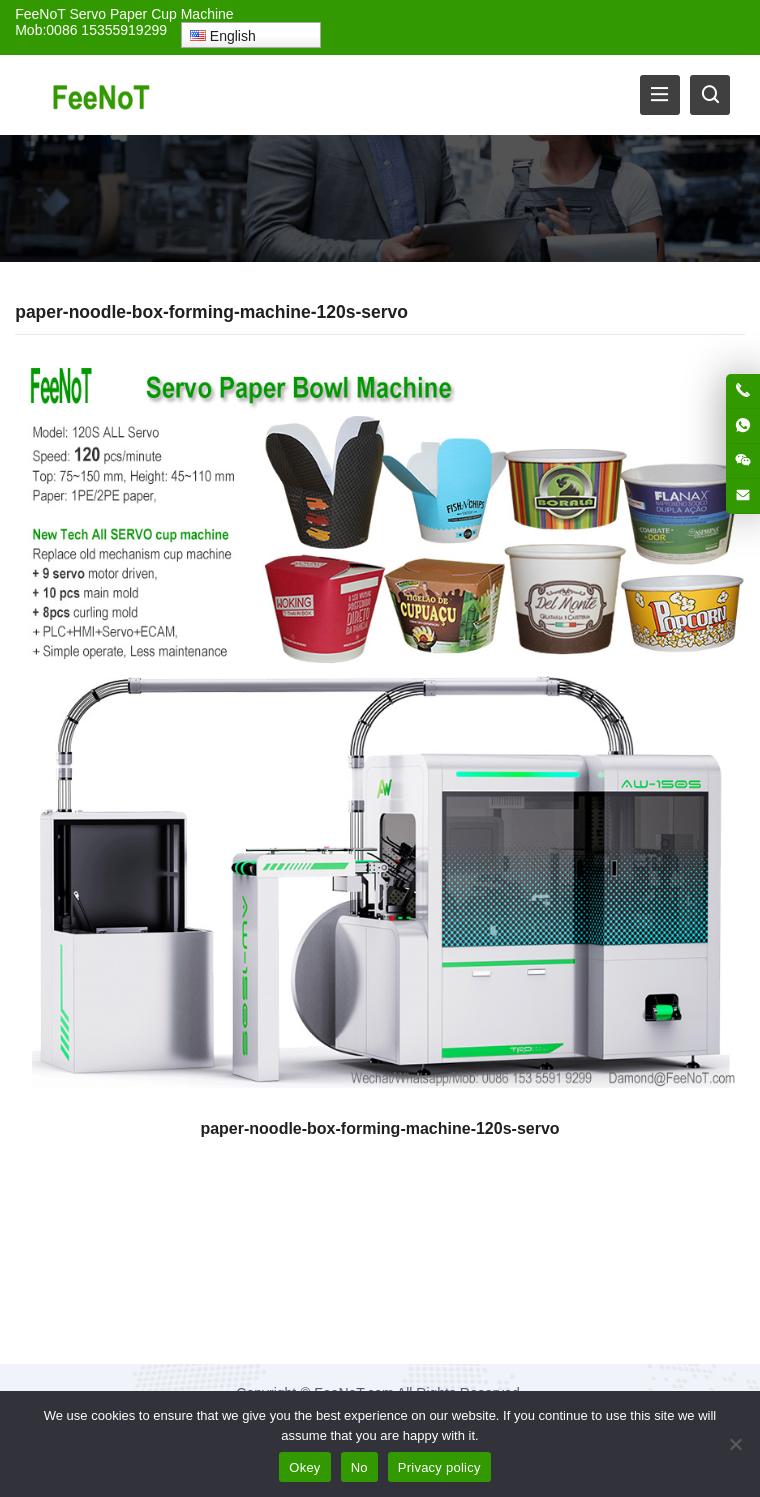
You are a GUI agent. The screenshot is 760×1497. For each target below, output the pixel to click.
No (359, 1467)
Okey (304, 1467)
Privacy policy (439, 1467)
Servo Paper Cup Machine (151, 14)
